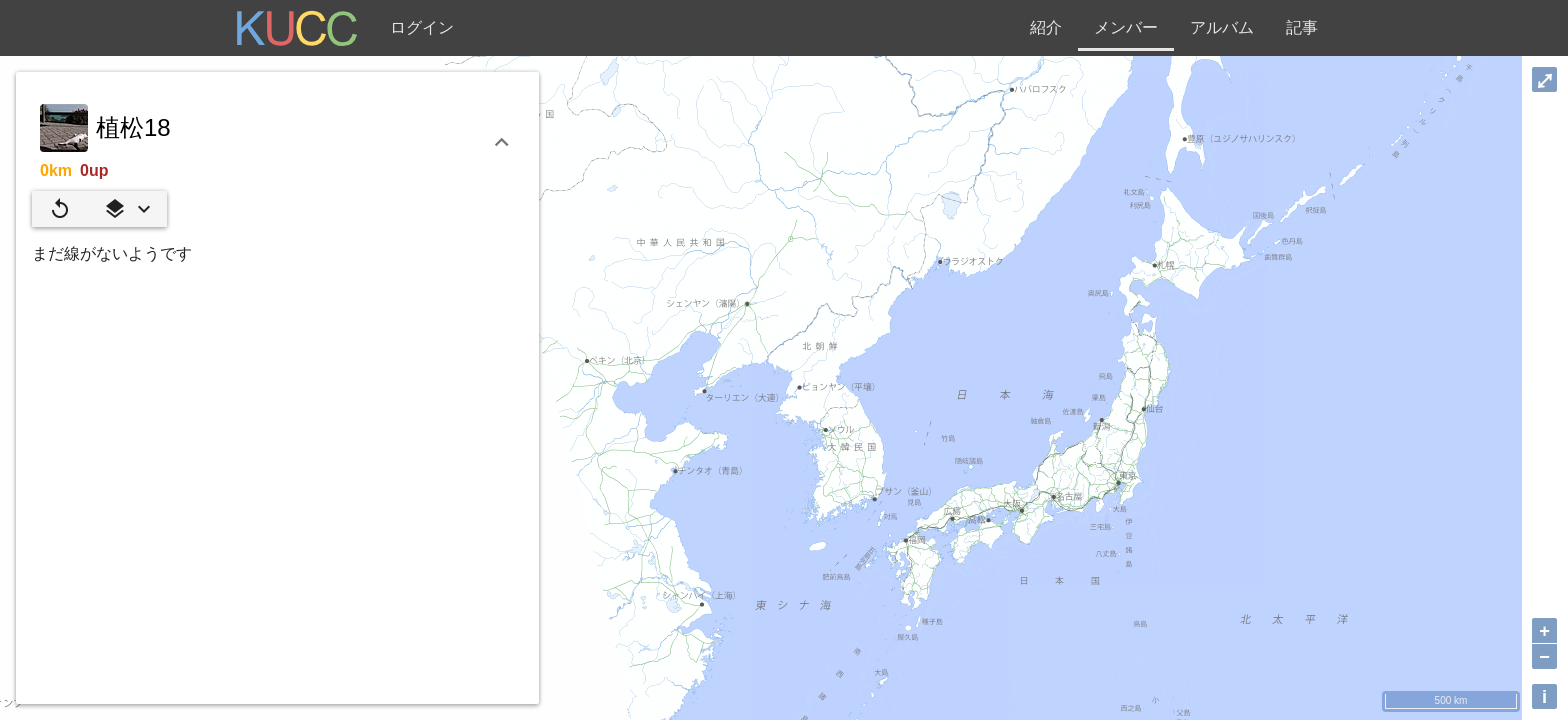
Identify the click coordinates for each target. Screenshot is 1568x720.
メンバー (1126, 27)
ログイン (422, 27)
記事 (1302, 27)
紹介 (1046, 27)
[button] (127, 209)
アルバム (1222, 27)
